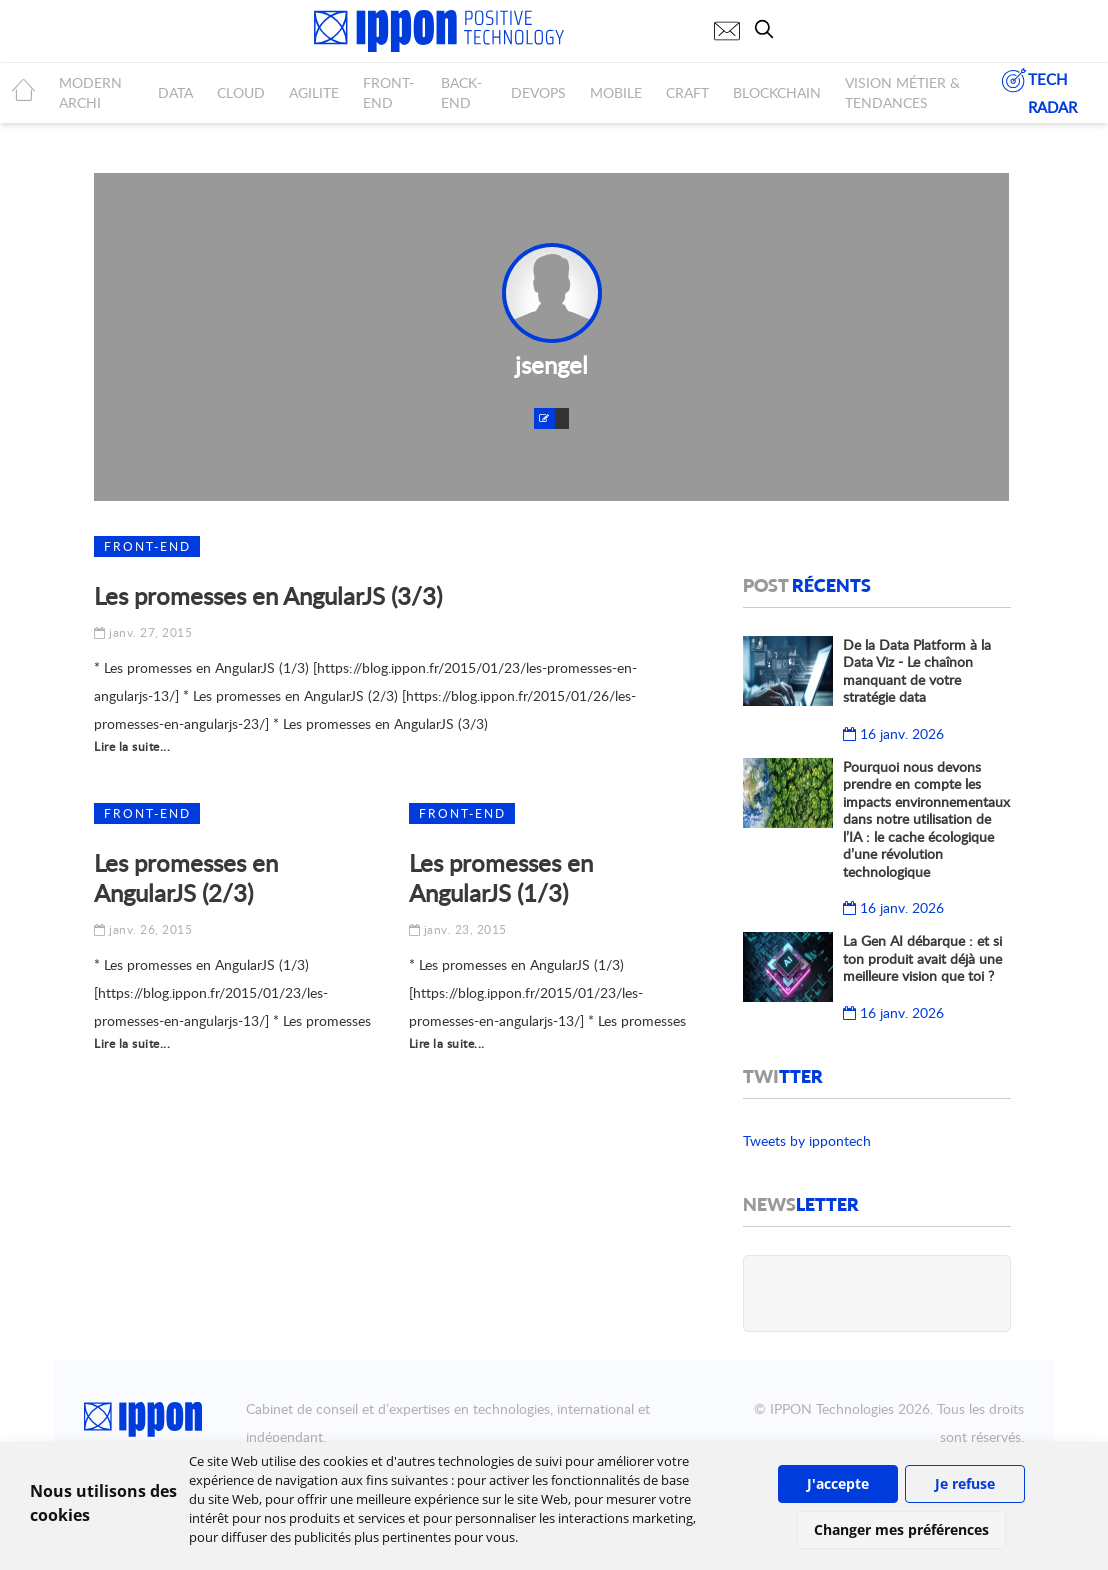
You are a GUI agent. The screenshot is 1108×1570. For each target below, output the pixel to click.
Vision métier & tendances (902, 92)
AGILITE (314, 92)
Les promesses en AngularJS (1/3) (501, 877)
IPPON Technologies (832, 1408)
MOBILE (616, 92)
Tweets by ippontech (807, 1140)
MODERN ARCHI (90, 92)
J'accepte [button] (838, 1483)
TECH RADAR (1038, 91)
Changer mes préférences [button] (901, 1529)
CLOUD (241, 92)
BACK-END (461, 92)
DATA (175, 92)
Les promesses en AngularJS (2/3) (186, 877)
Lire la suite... (132, 746)
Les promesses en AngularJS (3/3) (268, 595)
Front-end (147, 546)
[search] (769, 29)
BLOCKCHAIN (777, 92)
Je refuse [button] (965, 1483)
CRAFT (687, 92)
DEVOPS (538, 92)
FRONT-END (388, 92)
